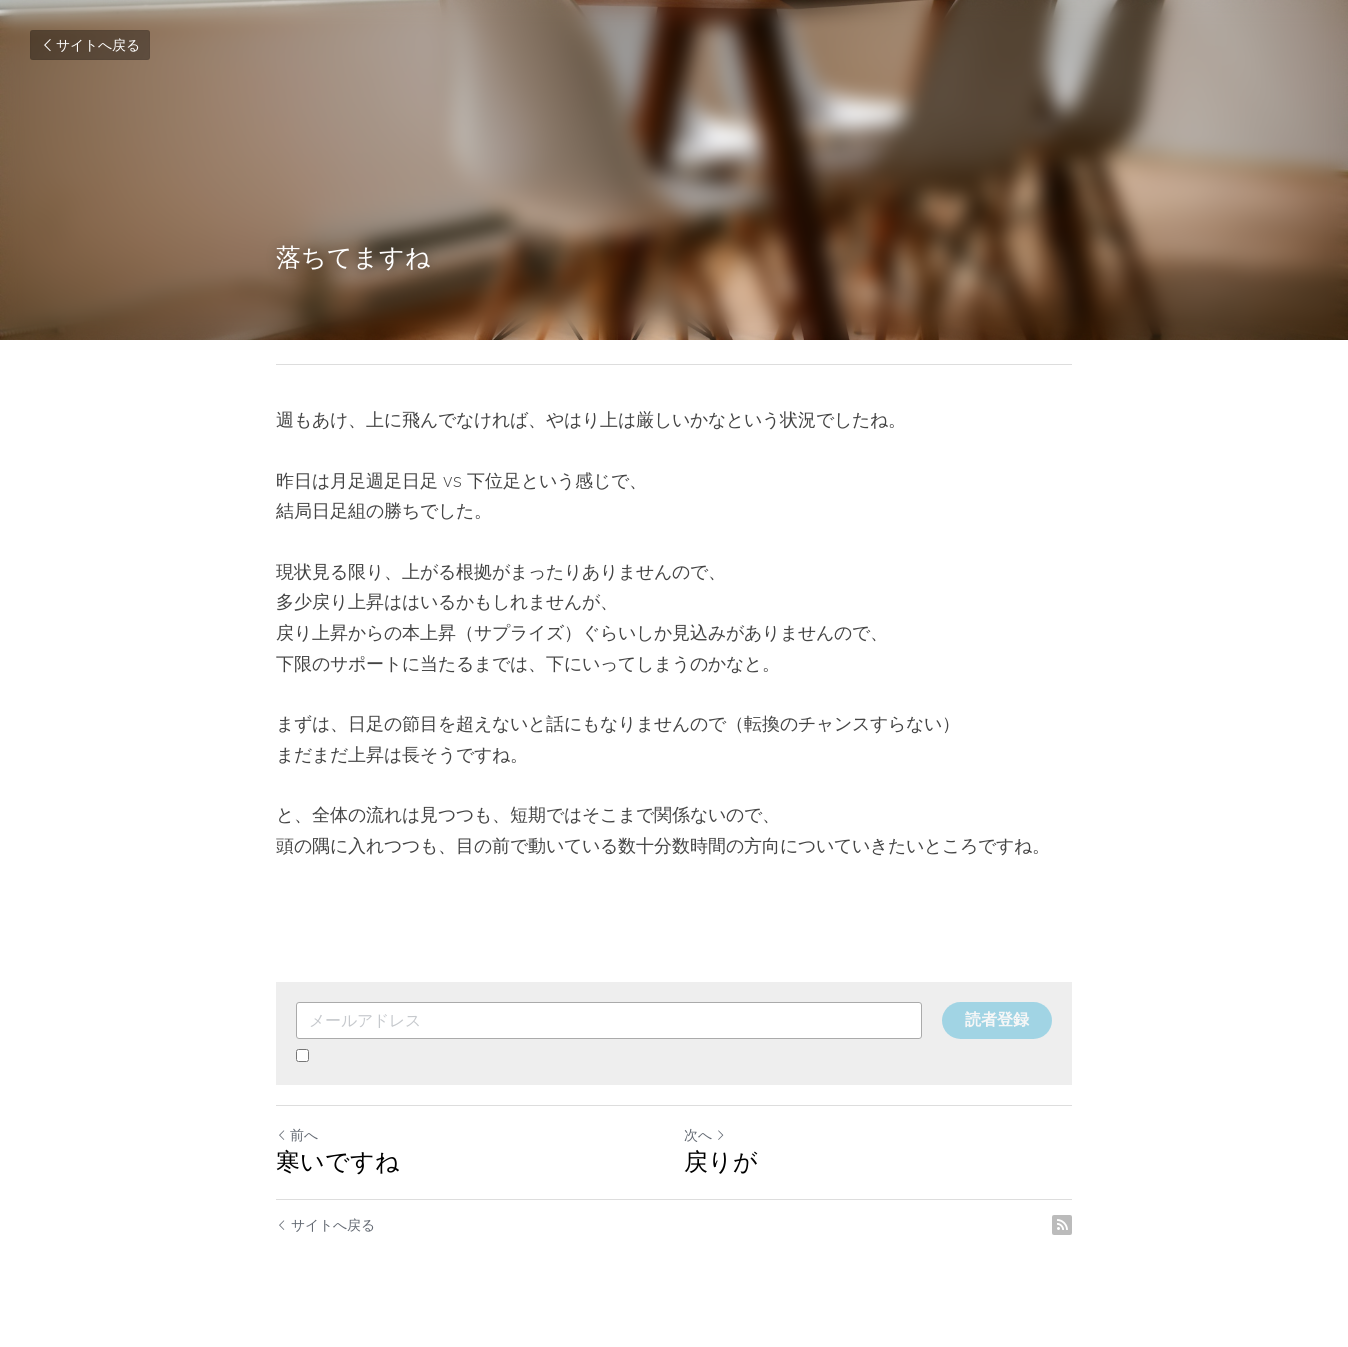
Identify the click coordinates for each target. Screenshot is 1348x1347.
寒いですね (338, 1161)
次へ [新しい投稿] (705, 1135)
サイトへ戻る (90, 45)
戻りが (721, 1161)
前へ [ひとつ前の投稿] (297, 1135)
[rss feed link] (1062, 1225)
